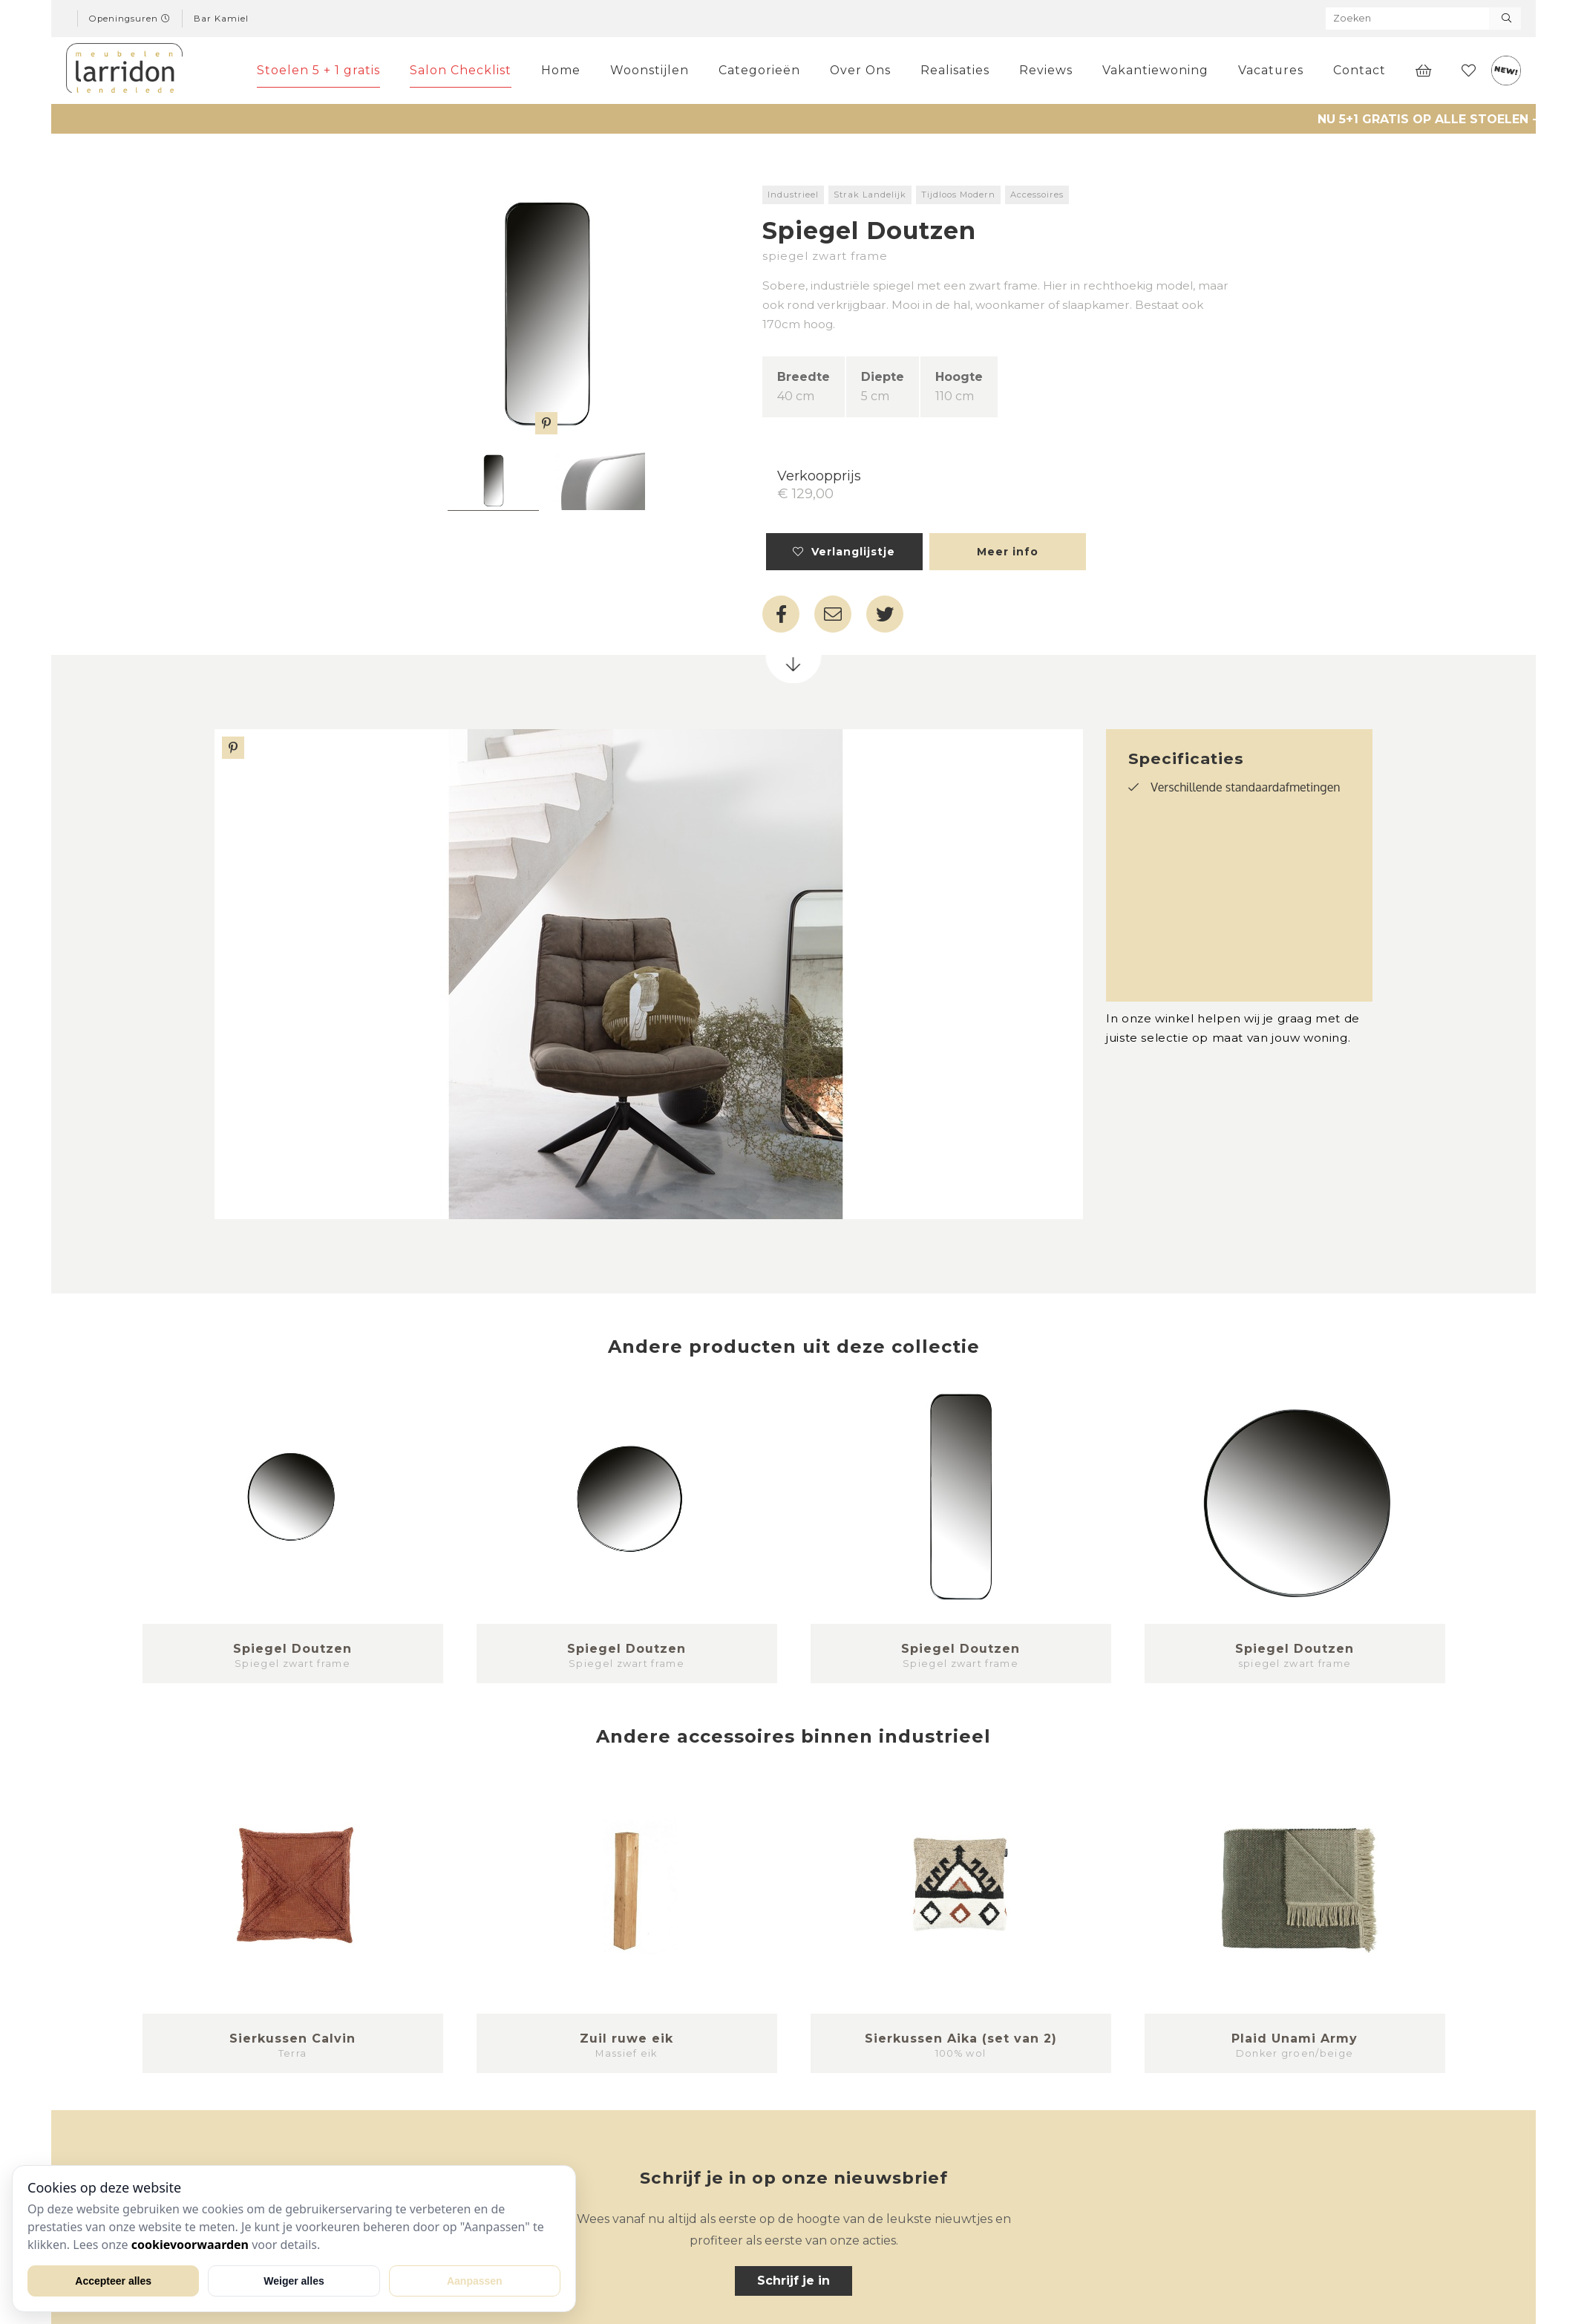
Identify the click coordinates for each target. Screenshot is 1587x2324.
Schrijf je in (793, 2281)
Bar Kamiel (221, 18)
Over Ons (860, 70)
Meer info (1007, 551)
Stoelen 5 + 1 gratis (318, 70)
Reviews (1046, 70)
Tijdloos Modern (958, 194)
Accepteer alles (113, 2281)
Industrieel (793, 194)
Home (560, 70)
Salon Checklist (460, 70)
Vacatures (1270, 70)
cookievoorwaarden (190, 2244)
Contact (1359, 70)
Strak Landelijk (870, 194)
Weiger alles (294, 2281)
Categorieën (759, 70)
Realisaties (954, 70)
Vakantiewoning (1155, 70)
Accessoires (1037, 194)
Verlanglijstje (844, 551)
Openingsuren (130, 18)
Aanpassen (475, 2281)
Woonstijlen (649, 70)
